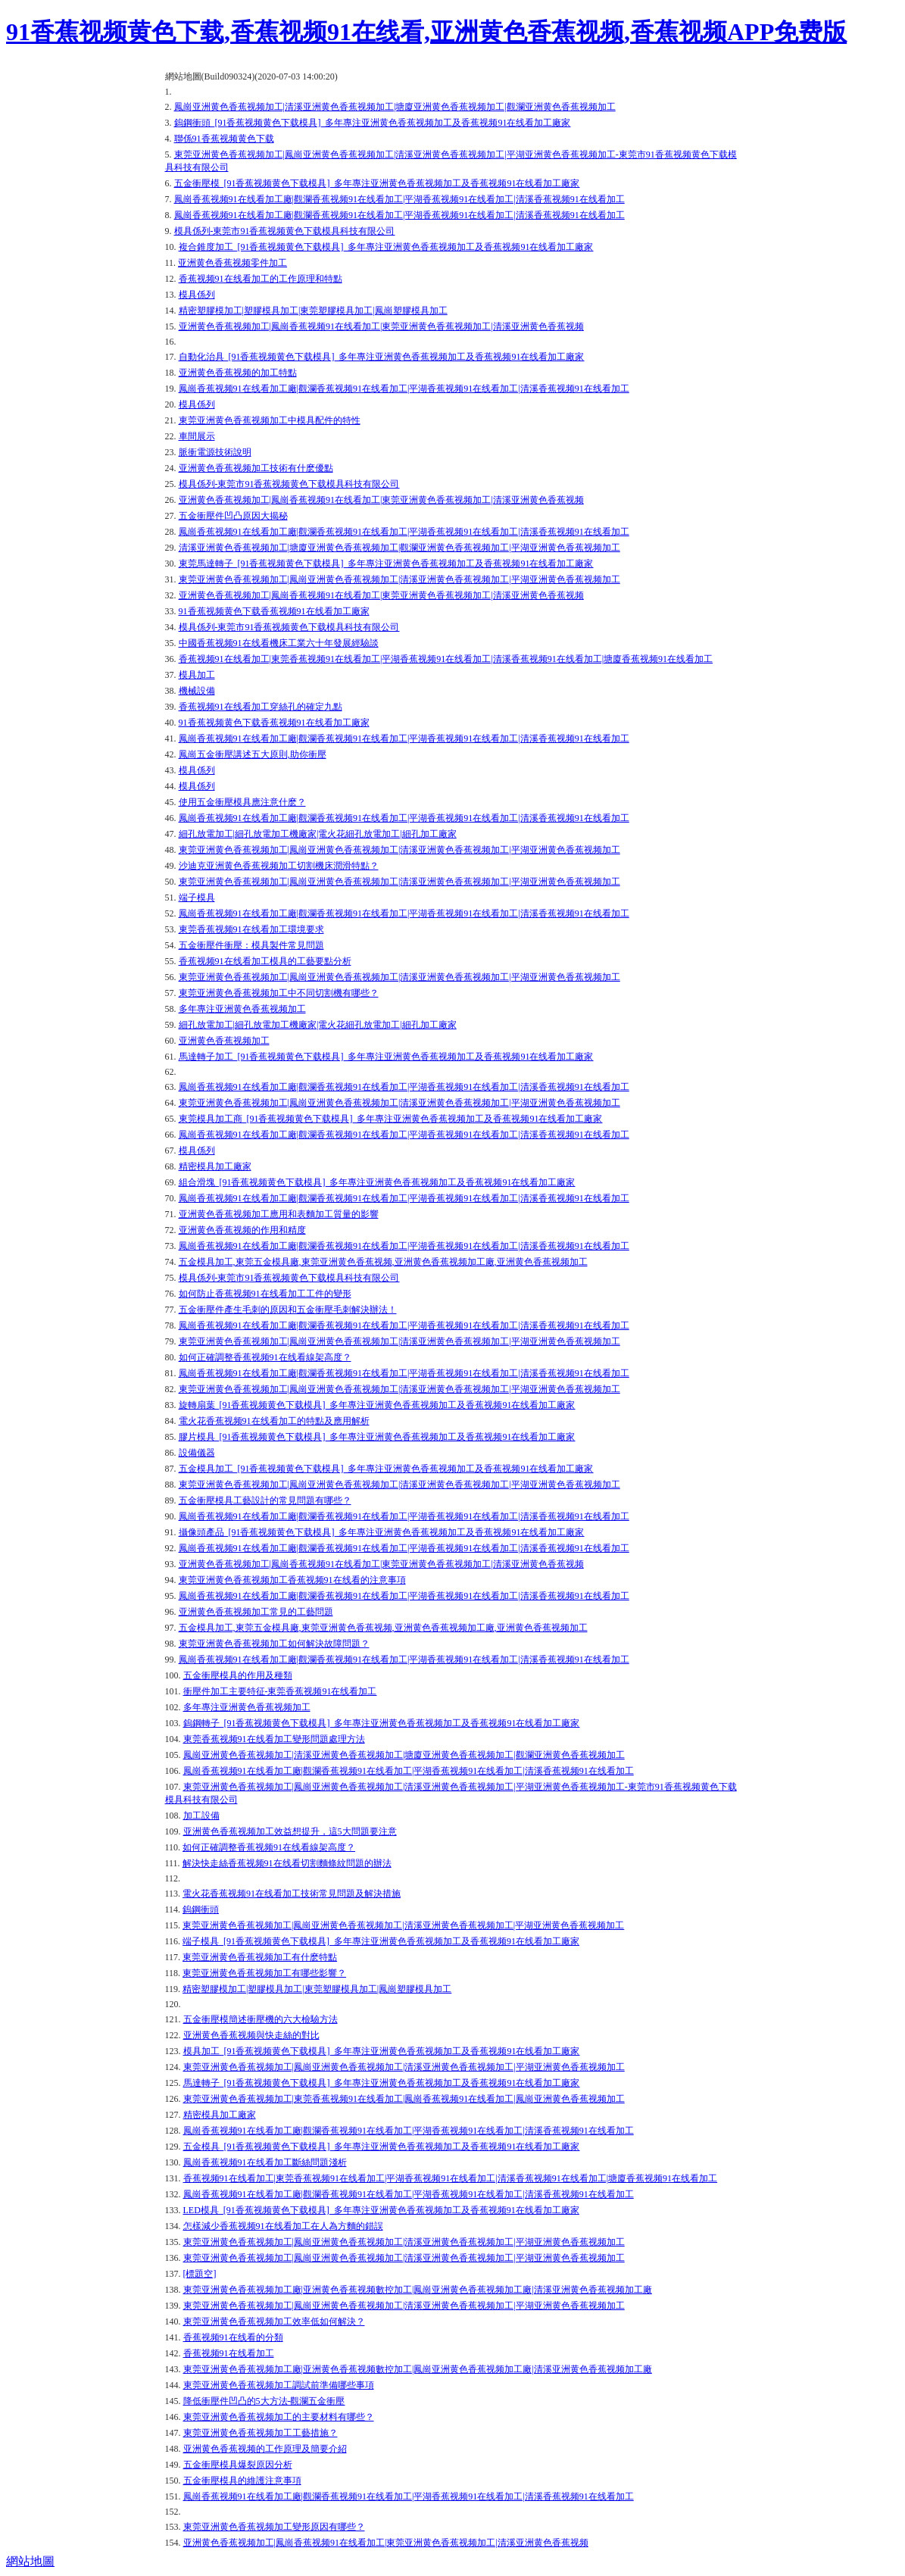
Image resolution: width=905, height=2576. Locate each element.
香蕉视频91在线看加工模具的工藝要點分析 (265, 961)
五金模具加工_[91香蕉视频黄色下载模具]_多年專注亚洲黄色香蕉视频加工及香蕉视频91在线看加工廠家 (386, 1468)
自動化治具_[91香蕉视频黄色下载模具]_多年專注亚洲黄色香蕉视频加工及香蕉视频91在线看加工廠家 (382, 356)
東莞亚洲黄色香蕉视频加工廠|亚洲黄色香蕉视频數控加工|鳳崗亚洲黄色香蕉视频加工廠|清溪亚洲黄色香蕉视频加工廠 (417, 2289)
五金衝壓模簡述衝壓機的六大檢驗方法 (260, 2019)
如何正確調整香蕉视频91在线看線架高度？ (265, 1357)
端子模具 (197, 897)
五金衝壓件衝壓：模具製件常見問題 (251, 945)
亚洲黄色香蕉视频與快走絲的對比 (251, 2035)
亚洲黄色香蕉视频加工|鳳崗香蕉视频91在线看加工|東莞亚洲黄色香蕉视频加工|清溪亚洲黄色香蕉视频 (381, 326)
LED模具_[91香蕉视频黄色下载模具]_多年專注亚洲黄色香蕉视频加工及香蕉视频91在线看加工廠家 (381, 2210)
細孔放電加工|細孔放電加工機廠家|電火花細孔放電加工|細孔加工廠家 (318, 834)
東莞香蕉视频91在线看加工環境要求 (251, 929)
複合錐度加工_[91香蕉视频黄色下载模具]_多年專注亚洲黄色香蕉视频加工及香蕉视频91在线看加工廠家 (386, 247)
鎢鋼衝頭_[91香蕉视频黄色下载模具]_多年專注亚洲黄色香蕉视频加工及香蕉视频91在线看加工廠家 (372, 122)
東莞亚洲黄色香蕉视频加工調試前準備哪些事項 (278, 2385)
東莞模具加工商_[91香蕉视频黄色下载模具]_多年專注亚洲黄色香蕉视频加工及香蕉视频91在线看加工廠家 (391, 1118)
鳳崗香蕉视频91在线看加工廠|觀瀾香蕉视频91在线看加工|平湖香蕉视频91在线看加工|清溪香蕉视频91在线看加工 (399, 199)
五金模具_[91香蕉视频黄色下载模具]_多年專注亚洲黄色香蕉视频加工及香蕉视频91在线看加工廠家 (381, 2146)
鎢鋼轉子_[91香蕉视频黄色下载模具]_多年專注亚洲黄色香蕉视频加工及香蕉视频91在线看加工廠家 (381, 1723)
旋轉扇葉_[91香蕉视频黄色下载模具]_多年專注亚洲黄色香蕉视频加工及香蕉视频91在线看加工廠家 (377, 1405)
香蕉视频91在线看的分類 (233, 2337)
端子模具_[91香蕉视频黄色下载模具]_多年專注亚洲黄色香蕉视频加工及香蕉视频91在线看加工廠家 (381, 1941)
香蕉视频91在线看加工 (228, 2353)
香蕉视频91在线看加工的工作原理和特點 (260, 278)
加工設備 (201, 1815)
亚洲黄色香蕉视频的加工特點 (238, 372)
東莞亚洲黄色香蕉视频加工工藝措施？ (260, 2433)
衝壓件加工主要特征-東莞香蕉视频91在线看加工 (280, 1691)
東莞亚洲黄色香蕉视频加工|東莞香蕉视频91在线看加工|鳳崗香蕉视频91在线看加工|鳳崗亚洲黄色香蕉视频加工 (404, 2099)
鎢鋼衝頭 (201, 1909)
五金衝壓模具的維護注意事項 (242, 2480)
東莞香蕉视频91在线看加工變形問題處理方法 (274, 1739)
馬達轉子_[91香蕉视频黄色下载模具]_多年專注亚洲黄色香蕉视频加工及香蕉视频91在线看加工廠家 (381, 2083)
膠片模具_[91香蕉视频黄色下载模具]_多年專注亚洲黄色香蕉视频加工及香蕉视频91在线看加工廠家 (377, 1437)
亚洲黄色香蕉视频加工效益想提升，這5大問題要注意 (290, 1831)
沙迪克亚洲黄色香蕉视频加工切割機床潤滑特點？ (279, 865)
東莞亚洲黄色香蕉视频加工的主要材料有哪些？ (278, 2417)
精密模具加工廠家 (215, 1166)
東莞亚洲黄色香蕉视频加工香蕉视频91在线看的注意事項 (292, 1580)
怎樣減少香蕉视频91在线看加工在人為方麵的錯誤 (283, 2226)
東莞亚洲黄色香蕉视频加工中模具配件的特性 (269, 420)
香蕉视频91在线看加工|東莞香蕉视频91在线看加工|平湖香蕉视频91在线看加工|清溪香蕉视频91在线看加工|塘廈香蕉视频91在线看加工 (446, 659)
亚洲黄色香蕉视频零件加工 (232, 263)
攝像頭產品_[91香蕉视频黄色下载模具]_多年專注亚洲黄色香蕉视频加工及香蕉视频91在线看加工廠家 (382, 1532)
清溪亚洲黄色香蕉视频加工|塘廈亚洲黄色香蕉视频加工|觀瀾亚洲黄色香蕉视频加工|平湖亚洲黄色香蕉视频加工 (399, 547)
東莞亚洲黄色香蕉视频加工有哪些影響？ (264, 1973)
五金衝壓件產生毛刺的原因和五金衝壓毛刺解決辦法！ (288, 1309)
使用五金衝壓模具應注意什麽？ (242, 802)
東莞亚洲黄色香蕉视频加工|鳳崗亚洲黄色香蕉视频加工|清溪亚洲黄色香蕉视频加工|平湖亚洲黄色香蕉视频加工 (399, 579)
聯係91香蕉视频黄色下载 (224, 138)
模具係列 (197, 294)
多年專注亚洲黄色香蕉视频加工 (242, 1009)
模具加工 (197, 675)
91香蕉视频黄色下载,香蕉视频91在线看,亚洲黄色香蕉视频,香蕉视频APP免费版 (426, 31)
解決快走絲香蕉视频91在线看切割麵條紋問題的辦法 (287, 1863)
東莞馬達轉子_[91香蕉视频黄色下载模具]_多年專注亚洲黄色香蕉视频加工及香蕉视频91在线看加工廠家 (386, 563)
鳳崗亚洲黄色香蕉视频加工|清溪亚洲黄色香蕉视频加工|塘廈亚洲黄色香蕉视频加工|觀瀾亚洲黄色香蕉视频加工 (395, 106)
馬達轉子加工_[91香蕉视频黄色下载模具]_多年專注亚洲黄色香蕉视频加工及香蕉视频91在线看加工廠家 (386, 1056)
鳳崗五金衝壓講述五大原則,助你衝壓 (252, 754)
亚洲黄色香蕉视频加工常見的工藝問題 (256, 1611)
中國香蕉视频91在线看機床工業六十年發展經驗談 (279, 643)
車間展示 (197, 436)
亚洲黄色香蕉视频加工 (224, 1040)
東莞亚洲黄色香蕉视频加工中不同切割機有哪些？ (279, 993)
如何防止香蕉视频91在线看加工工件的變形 (265, 1293)
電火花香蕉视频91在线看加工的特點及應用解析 (274, 1421)
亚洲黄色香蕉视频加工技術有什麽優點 (256, 468)
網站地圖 (30, 2561)
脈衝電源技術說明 (215, 452)
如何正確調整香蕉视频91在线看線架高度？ (269, 1847)
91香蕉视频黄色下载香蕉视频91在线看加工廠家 (274, 611)
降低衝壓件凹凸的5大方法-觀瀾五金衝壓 (264, 2401)
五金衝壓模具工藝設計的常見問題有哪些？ (265, 1500)
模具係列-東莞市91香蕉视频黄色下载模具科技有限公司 (284, 231)
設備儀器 (197, 1452)
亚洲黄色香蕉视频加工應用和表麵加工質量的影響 (279, 1214)
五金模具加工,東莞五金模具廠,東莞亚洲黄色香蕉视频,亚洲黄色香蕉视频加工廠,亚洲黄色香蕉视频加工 (383, 1262)
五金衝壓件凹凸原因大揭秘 (233, 516)
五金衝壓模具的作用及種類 (237, 1675)
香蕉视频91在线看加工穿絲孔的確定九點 (260, 706)
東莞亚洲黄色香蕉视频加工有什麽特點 (260, 1957)
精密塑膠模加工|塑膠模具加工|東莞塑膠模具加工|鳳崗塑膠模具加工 (313, 310)
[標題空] (200, 2273)
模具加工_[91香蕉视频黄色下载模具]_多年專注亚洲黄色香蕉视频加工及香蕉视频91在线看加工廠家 (381, 2051)
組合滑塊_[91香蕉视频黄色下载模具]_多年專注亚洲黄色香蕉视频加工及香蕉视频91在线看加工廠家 (377, 1182)
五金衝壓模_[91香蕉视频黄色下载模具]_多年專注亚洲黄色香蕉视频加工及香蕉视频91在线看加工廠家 (377, 183)
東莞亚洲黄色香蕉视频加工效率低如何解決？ (274, 2321)
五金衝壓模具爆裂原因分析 (237, 2464)
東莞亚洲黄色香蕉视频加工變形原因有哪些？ (274, 2526)
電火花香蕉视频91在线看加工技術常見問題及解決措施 (292, 1893)
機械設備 (197, 690)
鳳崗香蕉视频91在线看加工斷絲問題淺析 (265, 2162)
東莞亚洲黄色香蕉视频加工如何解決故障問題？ (274, 1643)
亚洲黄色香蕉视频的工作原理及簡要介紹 (265, 2448)
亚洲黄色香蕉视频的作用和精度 (242, 1230)
